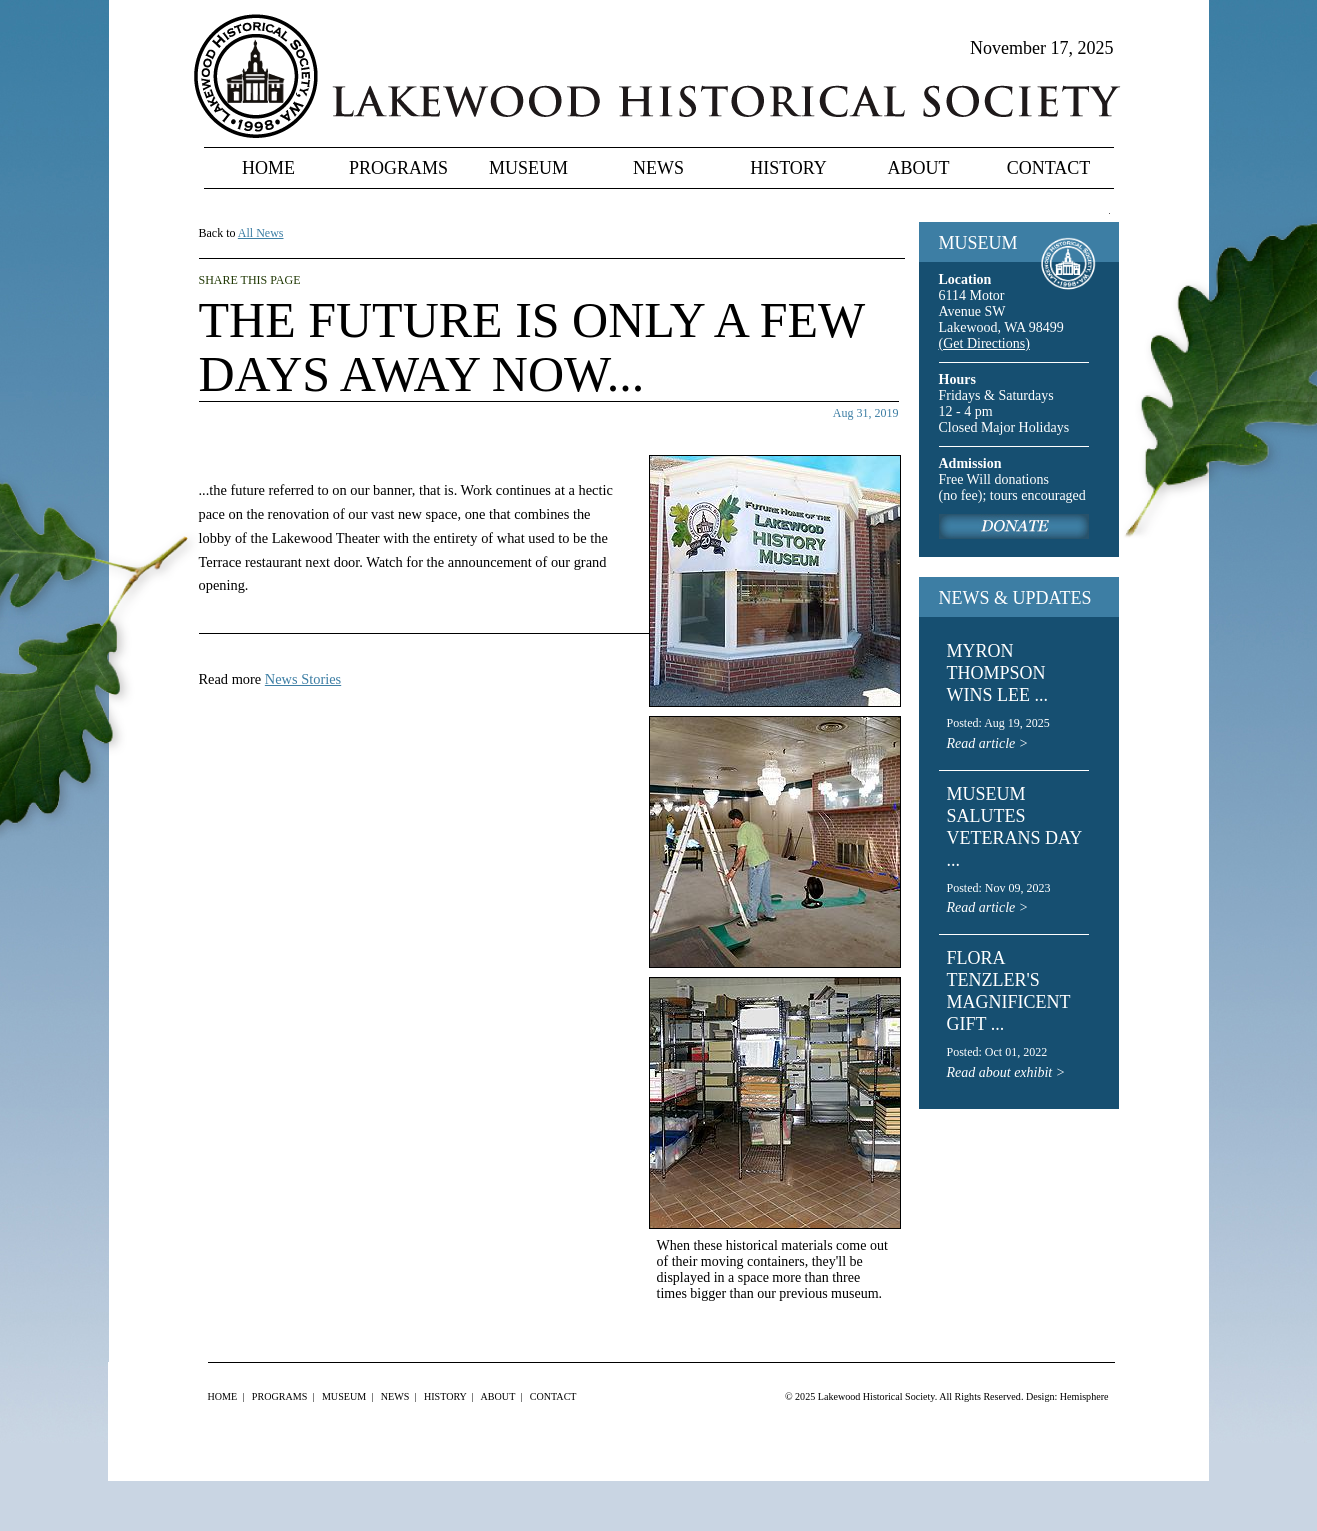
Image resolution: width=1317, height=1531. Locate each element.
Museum (528, 168)
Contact (1049, 168)
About (919, 168)
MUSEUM (978, 243)
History (788, 168)
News (658, 168)
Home (268, 168)
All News (261, 233)
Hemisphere (1084, 1396)
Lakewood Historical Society (876, 1396)
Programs (398, 168)
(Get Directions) (984, 343)
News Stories (303, 679)
